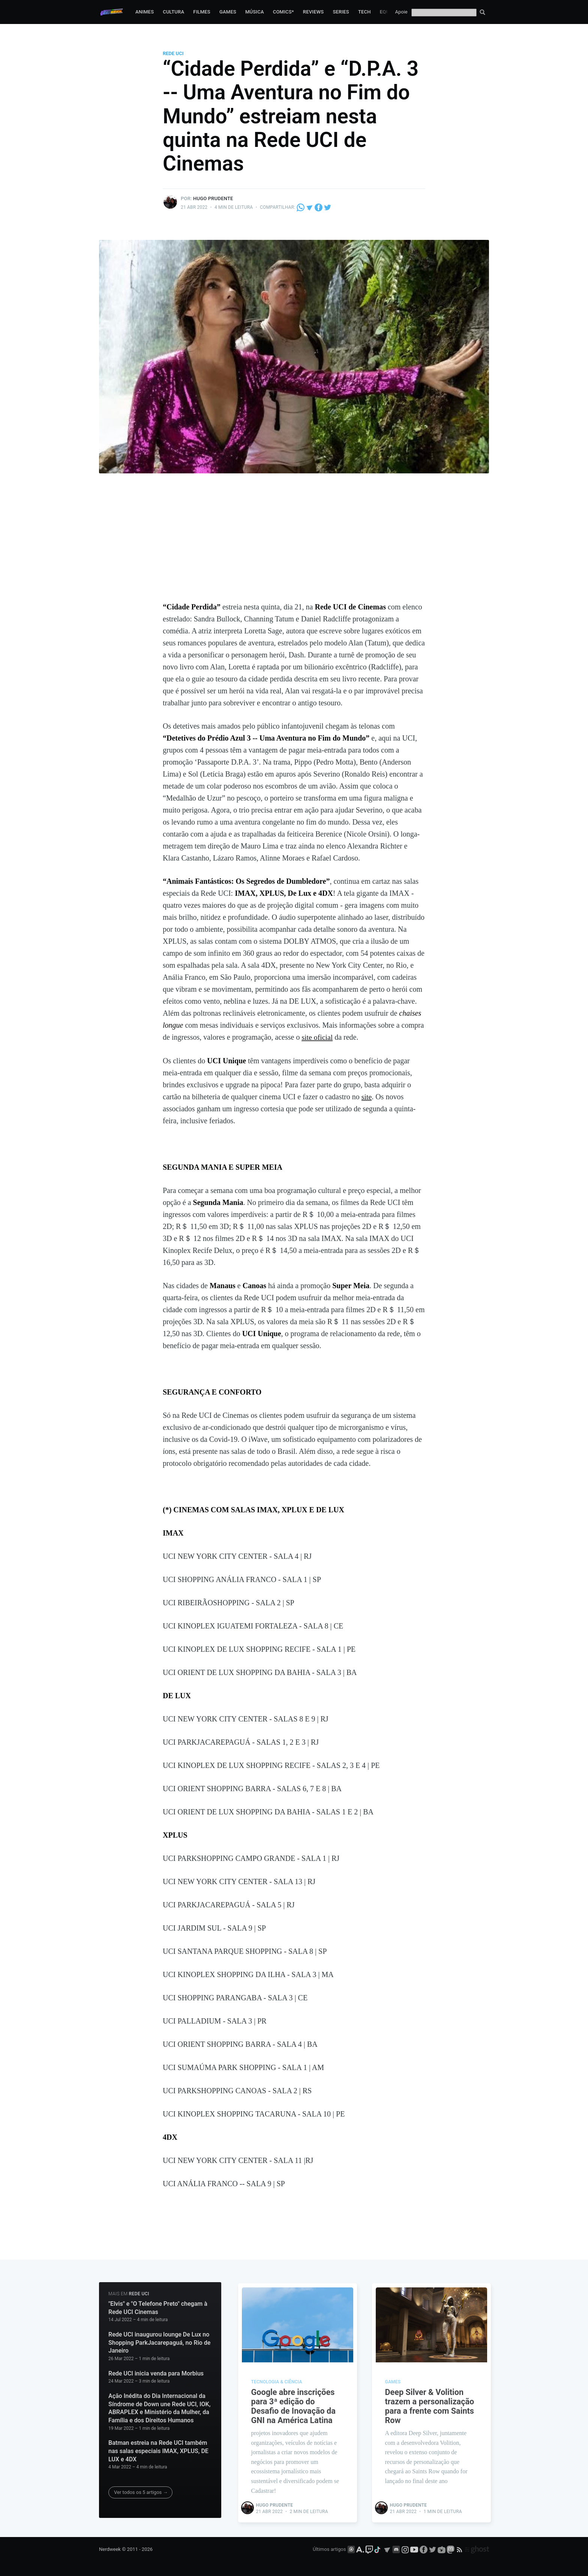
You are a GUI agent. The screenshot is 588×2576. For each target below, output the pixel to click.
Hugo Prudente (213, 198)
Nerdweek (110, 2549)
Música (254, 12)
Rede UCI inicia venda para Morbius (156, 2373)
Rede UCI (173, 53)
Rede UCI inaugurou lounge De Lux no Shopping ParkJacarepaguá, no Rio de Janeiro (159, 2342)
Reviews (313, 12)
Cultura (173, 12)
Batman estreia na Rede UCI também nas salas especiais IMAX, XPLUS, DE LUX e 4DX (158, 2450)
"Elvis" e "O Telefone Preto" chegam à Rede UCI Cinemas (157, 2307)
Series (341, 12)
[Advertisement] (294, 544)
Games (227, 12)
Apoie (401, 12)
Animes (144, 12)
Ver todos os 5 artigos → (141, 2492)
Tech (364, 12)
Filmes (201, 12)
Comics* (283, 12)
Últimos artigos (329, 2549)
